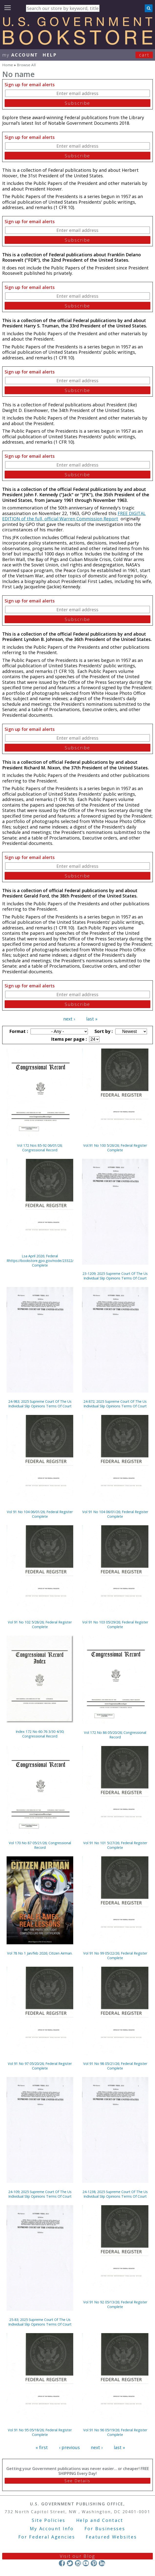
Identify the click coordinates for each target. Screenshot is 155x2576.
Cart (144, 55)
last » (91, 1019)
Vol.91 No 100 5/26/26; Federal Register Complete (115, 1147)
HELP (49, 55)
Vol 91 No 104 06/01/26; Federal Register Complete (40, 1514)
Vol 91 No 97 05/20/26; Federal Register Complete (40, 2065)
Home (7, 64)
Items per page (68, 1039)
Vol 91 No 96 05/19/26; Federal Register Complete (115, 2432)
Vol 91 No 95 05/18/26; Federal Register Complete (40, 2432)
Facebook (62, 2563)
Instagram (78, 2563)
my (20, 55)
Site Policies (48, 2520)
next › (69, 1019)
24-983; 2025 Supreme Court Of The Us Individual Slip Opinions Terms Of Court (40, 1403)
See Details (77, 2480)
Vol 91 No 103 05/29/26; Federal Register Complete (115, 1624)
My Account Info (52, 2528)
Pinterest (94, 2563)
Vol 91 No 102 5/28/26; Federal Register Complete (40, 1624)
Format (18, 1031)
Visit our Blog (77, 2556)
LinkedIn (102, 2563)
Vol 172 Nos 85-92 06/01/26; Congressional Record (39, 1147)
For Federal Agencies (46, 2537)
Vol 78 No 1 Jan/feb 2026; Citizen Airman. (39, 1953)
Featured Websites (111, 2537)
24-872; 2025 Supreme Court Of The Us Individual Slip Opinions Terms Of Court (115, 1403)
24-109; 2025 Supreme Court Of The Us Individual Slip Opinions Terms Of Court (40, 2194)
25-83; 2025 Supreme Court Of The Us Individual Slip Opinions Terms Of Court (40, 2322)
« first (42, 2447)
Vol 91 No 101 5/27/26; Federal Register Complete (115, 1845)
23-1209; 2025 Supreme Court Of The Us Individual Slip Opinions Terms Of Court (115, 1275)
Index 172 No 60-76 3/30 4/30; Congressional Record (40, 1733)
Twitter (70, 2563)
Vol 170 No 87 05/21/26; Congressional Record (40, 1845)
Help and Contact (99, 2520)
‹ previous (69, 2447)
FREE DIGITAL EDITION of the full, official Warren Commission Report (74, 516)
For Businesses (104, 2528)
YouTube (86, 2563)
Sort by (103, 1031)
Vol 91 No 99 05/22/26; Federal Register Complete (115, 1955)
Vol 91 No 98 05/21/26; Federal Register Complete (115, 2065)
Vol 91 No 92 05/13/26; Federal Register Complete (115, 2304)
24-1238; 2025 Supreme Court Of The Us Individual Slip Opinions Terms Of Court (115, 2194)
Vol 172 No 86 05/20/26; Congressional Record (115, 1734)
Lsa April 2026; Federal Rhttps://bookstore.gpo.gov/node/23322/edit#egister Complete (40, 1261)
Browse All (26, 64)
